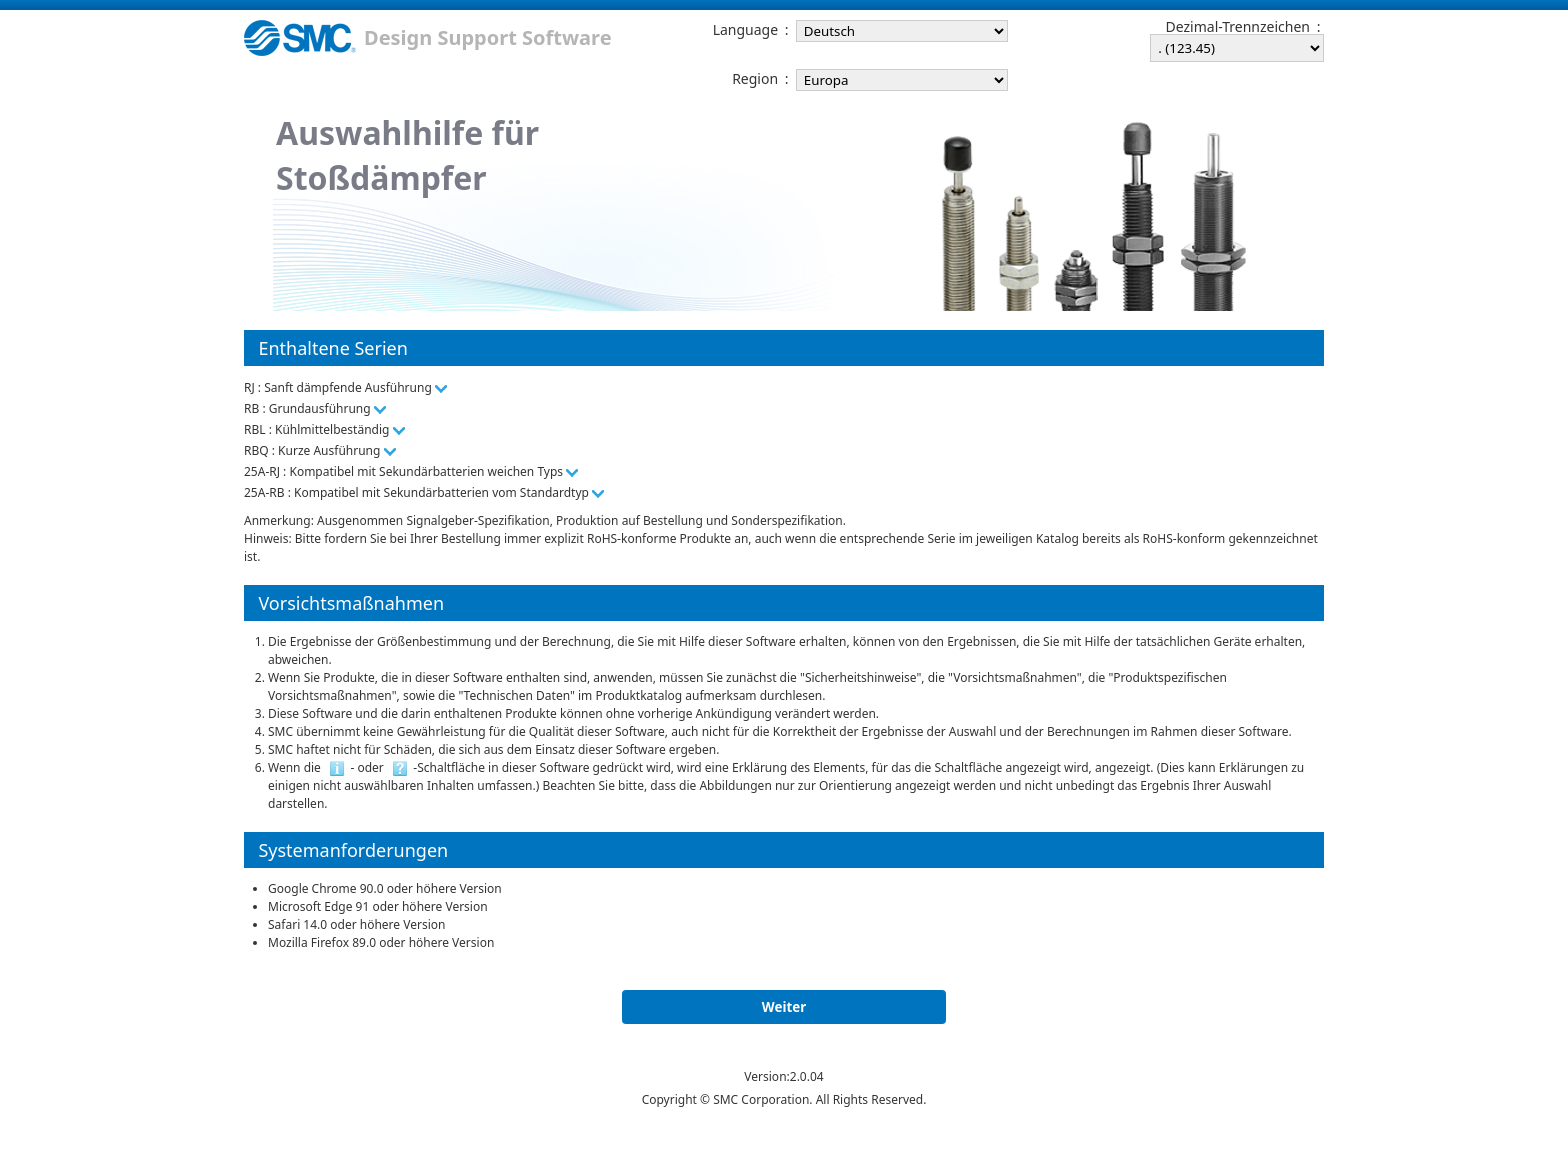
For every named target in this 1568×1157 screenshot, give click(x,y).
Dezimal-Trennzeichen (1238, 27)
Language (745, 30)
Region (755, 79)
